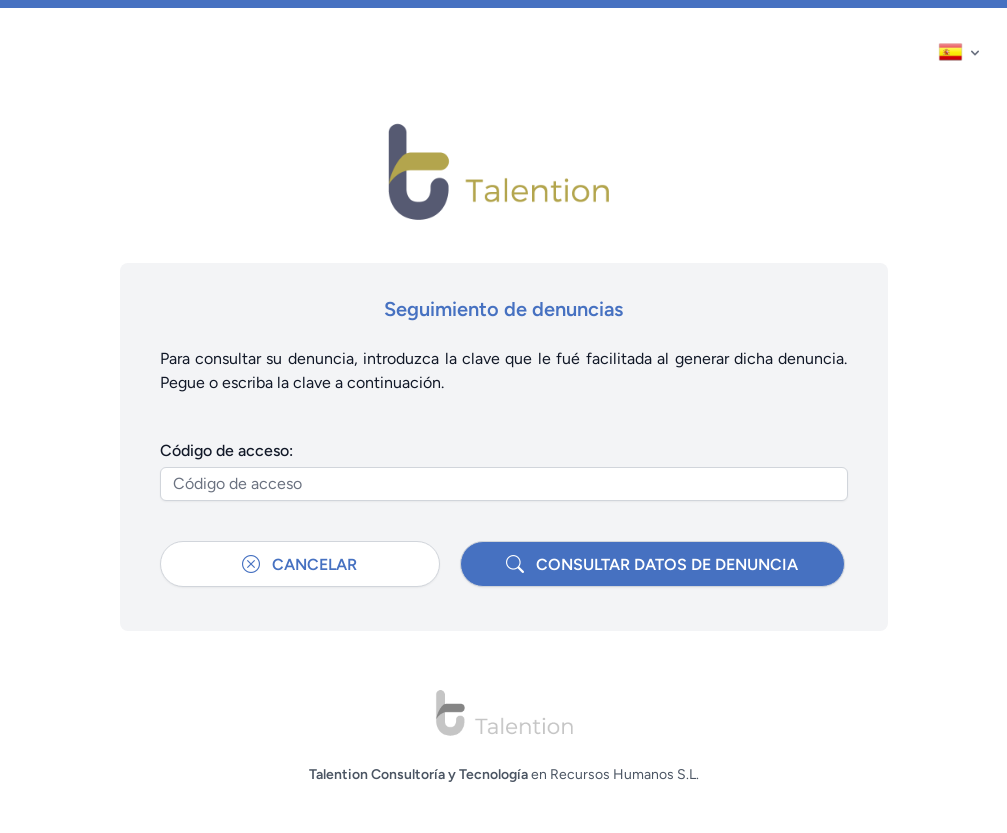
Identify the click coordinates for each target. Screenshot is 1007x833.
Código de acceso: (226, 450)
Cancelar (299, 564)
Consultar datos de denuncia (652, 564)
